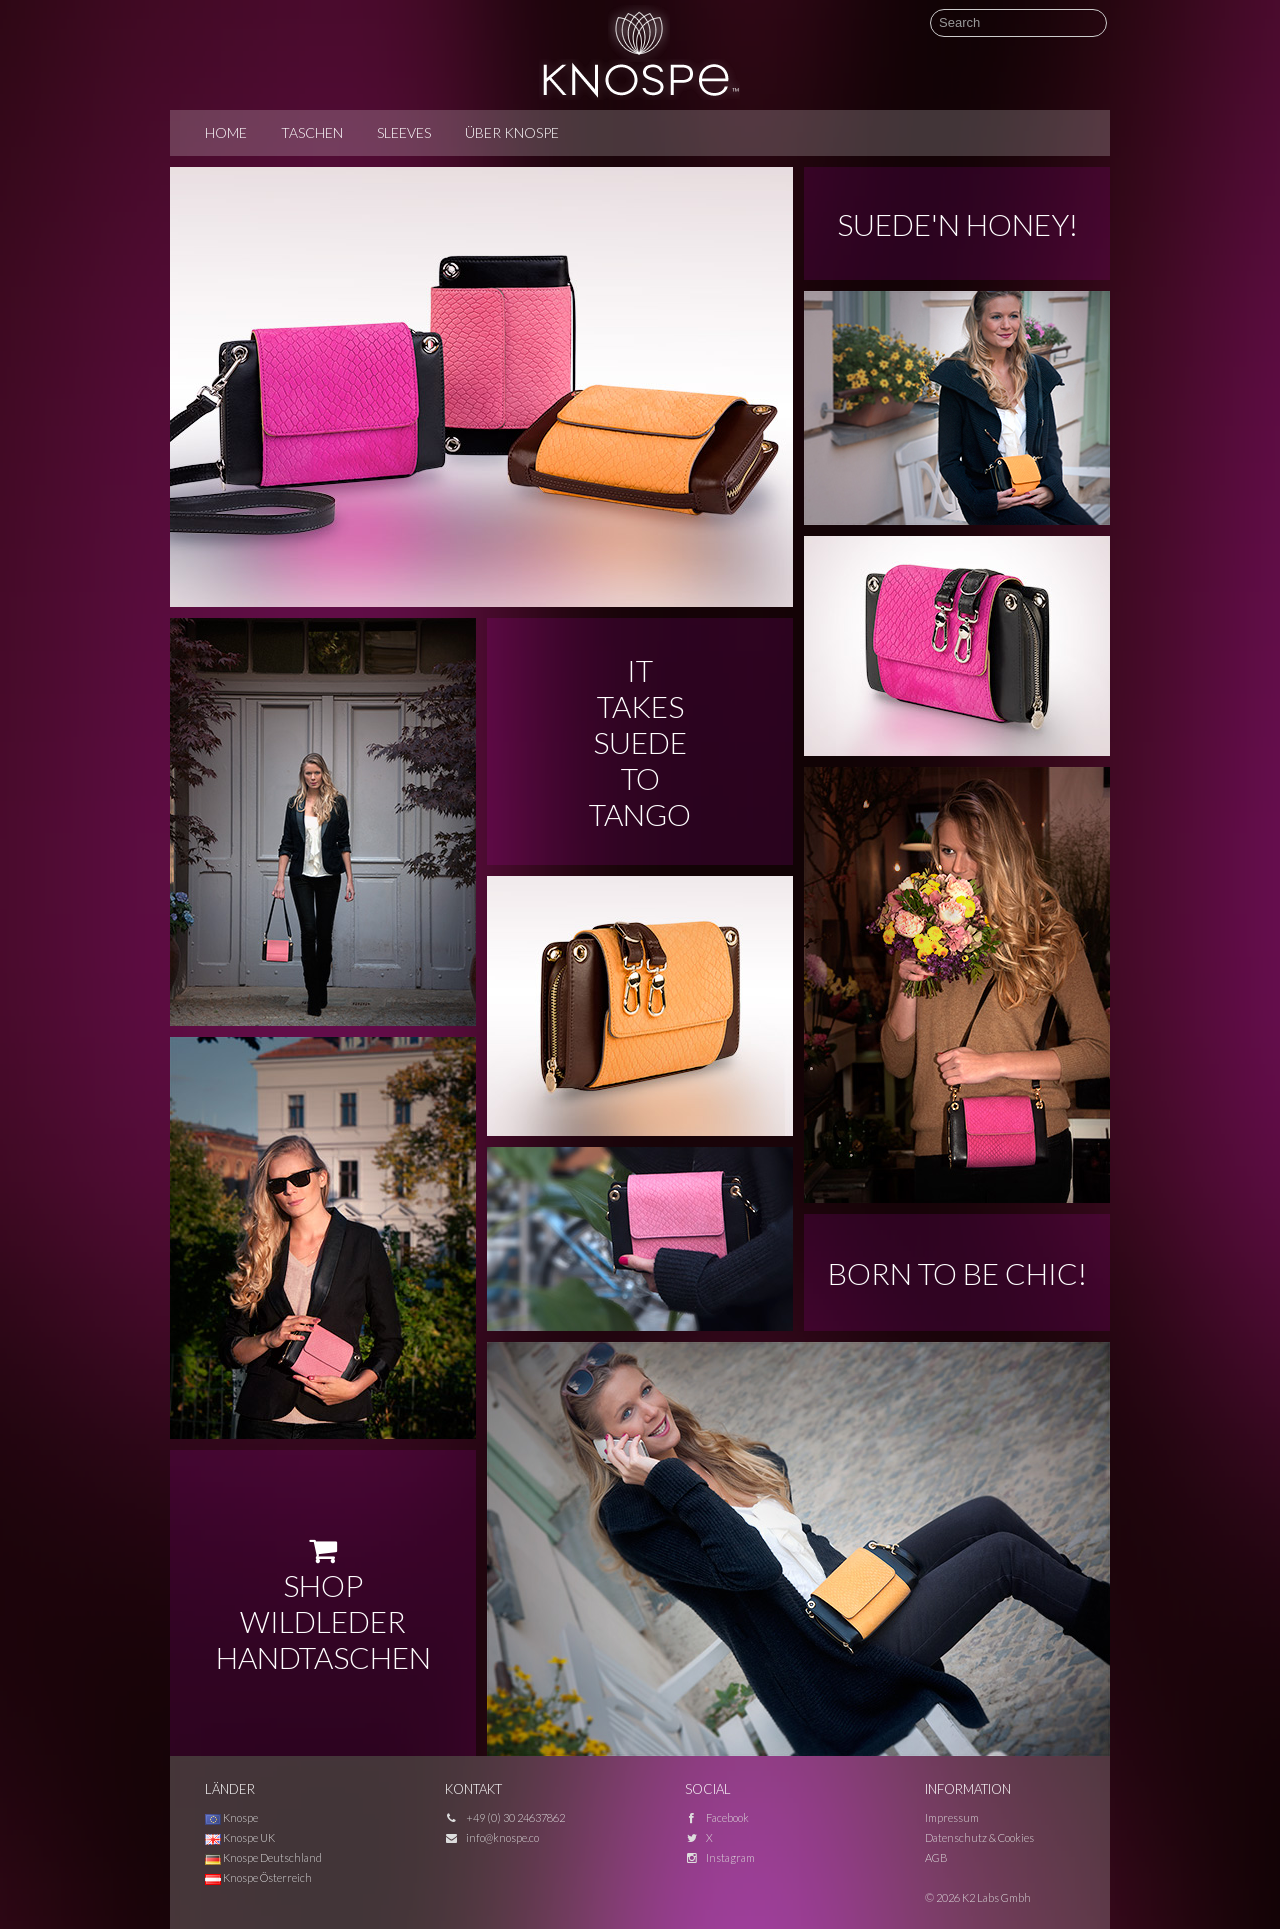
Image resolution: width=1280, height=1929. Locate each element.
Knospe (231, 1817)
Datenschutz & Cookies (979, 1837)
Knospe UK (240, 1837)
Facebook (727, 1817)
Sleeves (404, 132)
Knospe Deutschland (263, 1857)
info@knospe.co (502, 1837)
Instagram (730, 1857)
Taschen (312, 132)
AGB (936, 1857)
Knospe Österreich (258, 1877)
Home (226, 132)
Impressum (952, 1817)
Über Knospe (512, 132)
